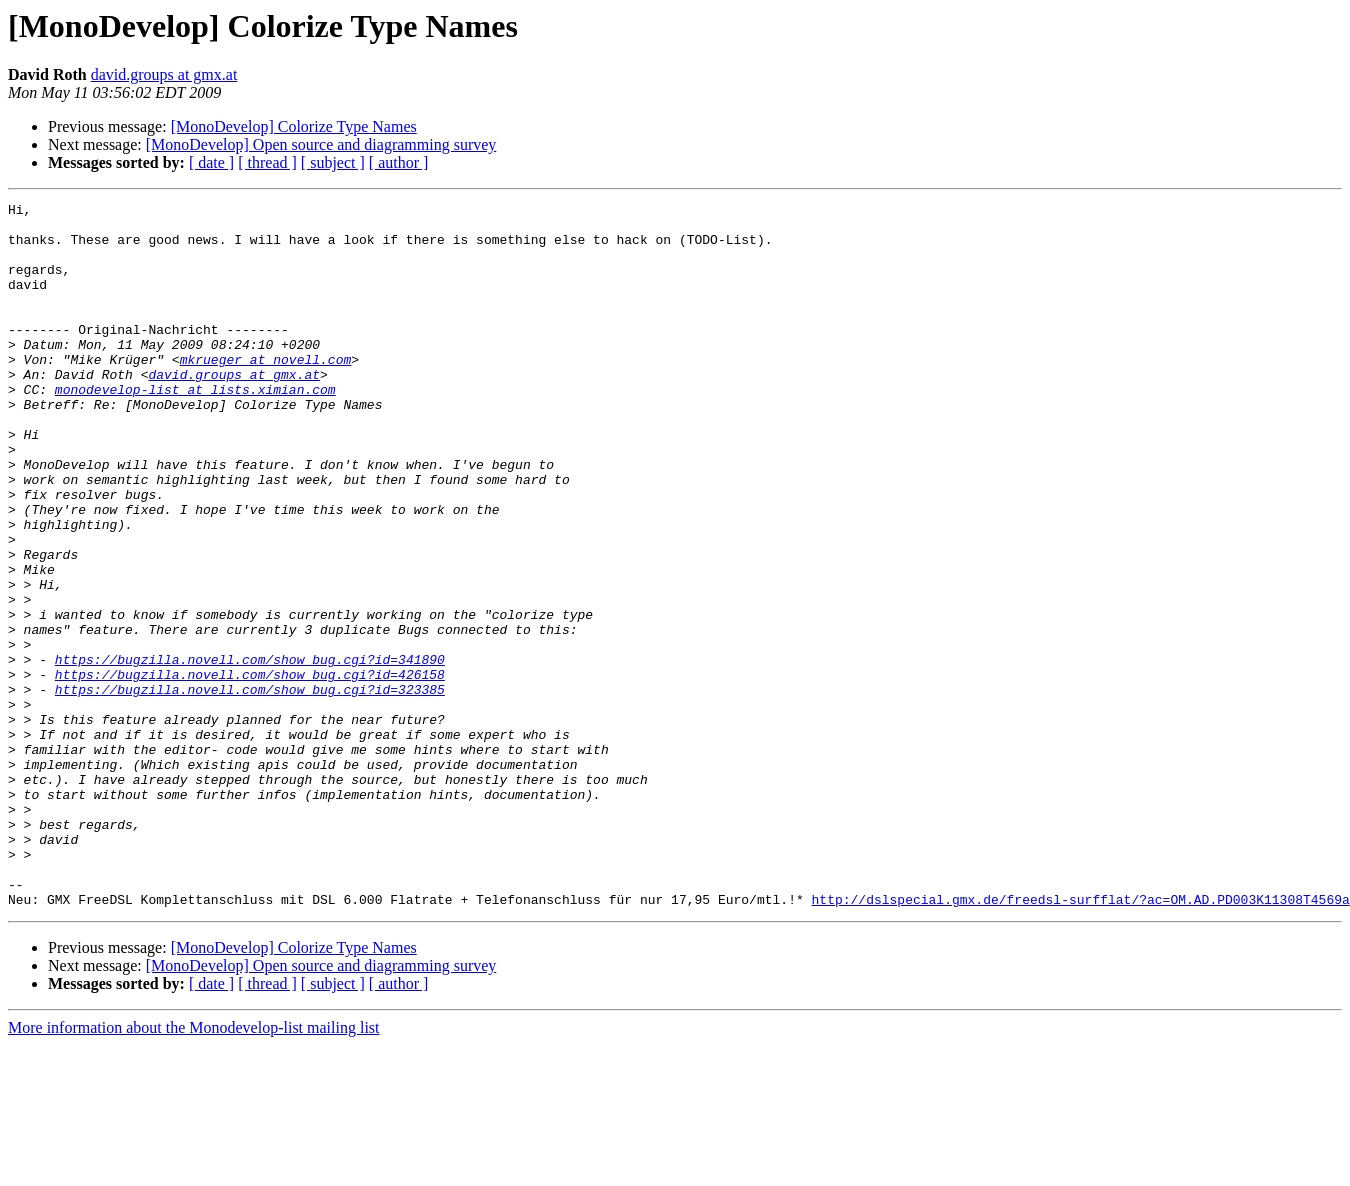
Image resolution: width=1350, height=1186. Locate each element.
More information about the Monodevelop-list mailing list (194, 1168)
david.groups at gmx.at (164, 74)
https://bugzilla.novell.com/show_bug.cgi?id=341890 (250, 752)
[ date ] (211, 162)
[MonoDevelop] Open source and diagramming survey (321, 144)
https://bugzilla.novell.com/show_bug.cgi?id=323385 (250, 788)
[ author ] (399, 162)
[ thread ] (267, 162)
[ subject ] (333, 162)
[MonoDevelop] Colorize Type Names (294, 126)
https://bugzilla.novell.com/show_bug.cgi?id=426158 (250, 770)
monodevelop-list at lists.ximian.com (195, 428)
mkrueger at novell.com (266, 392)
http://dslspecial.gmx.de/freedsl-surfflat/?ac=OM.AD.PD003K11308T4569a (1080, 1040)
